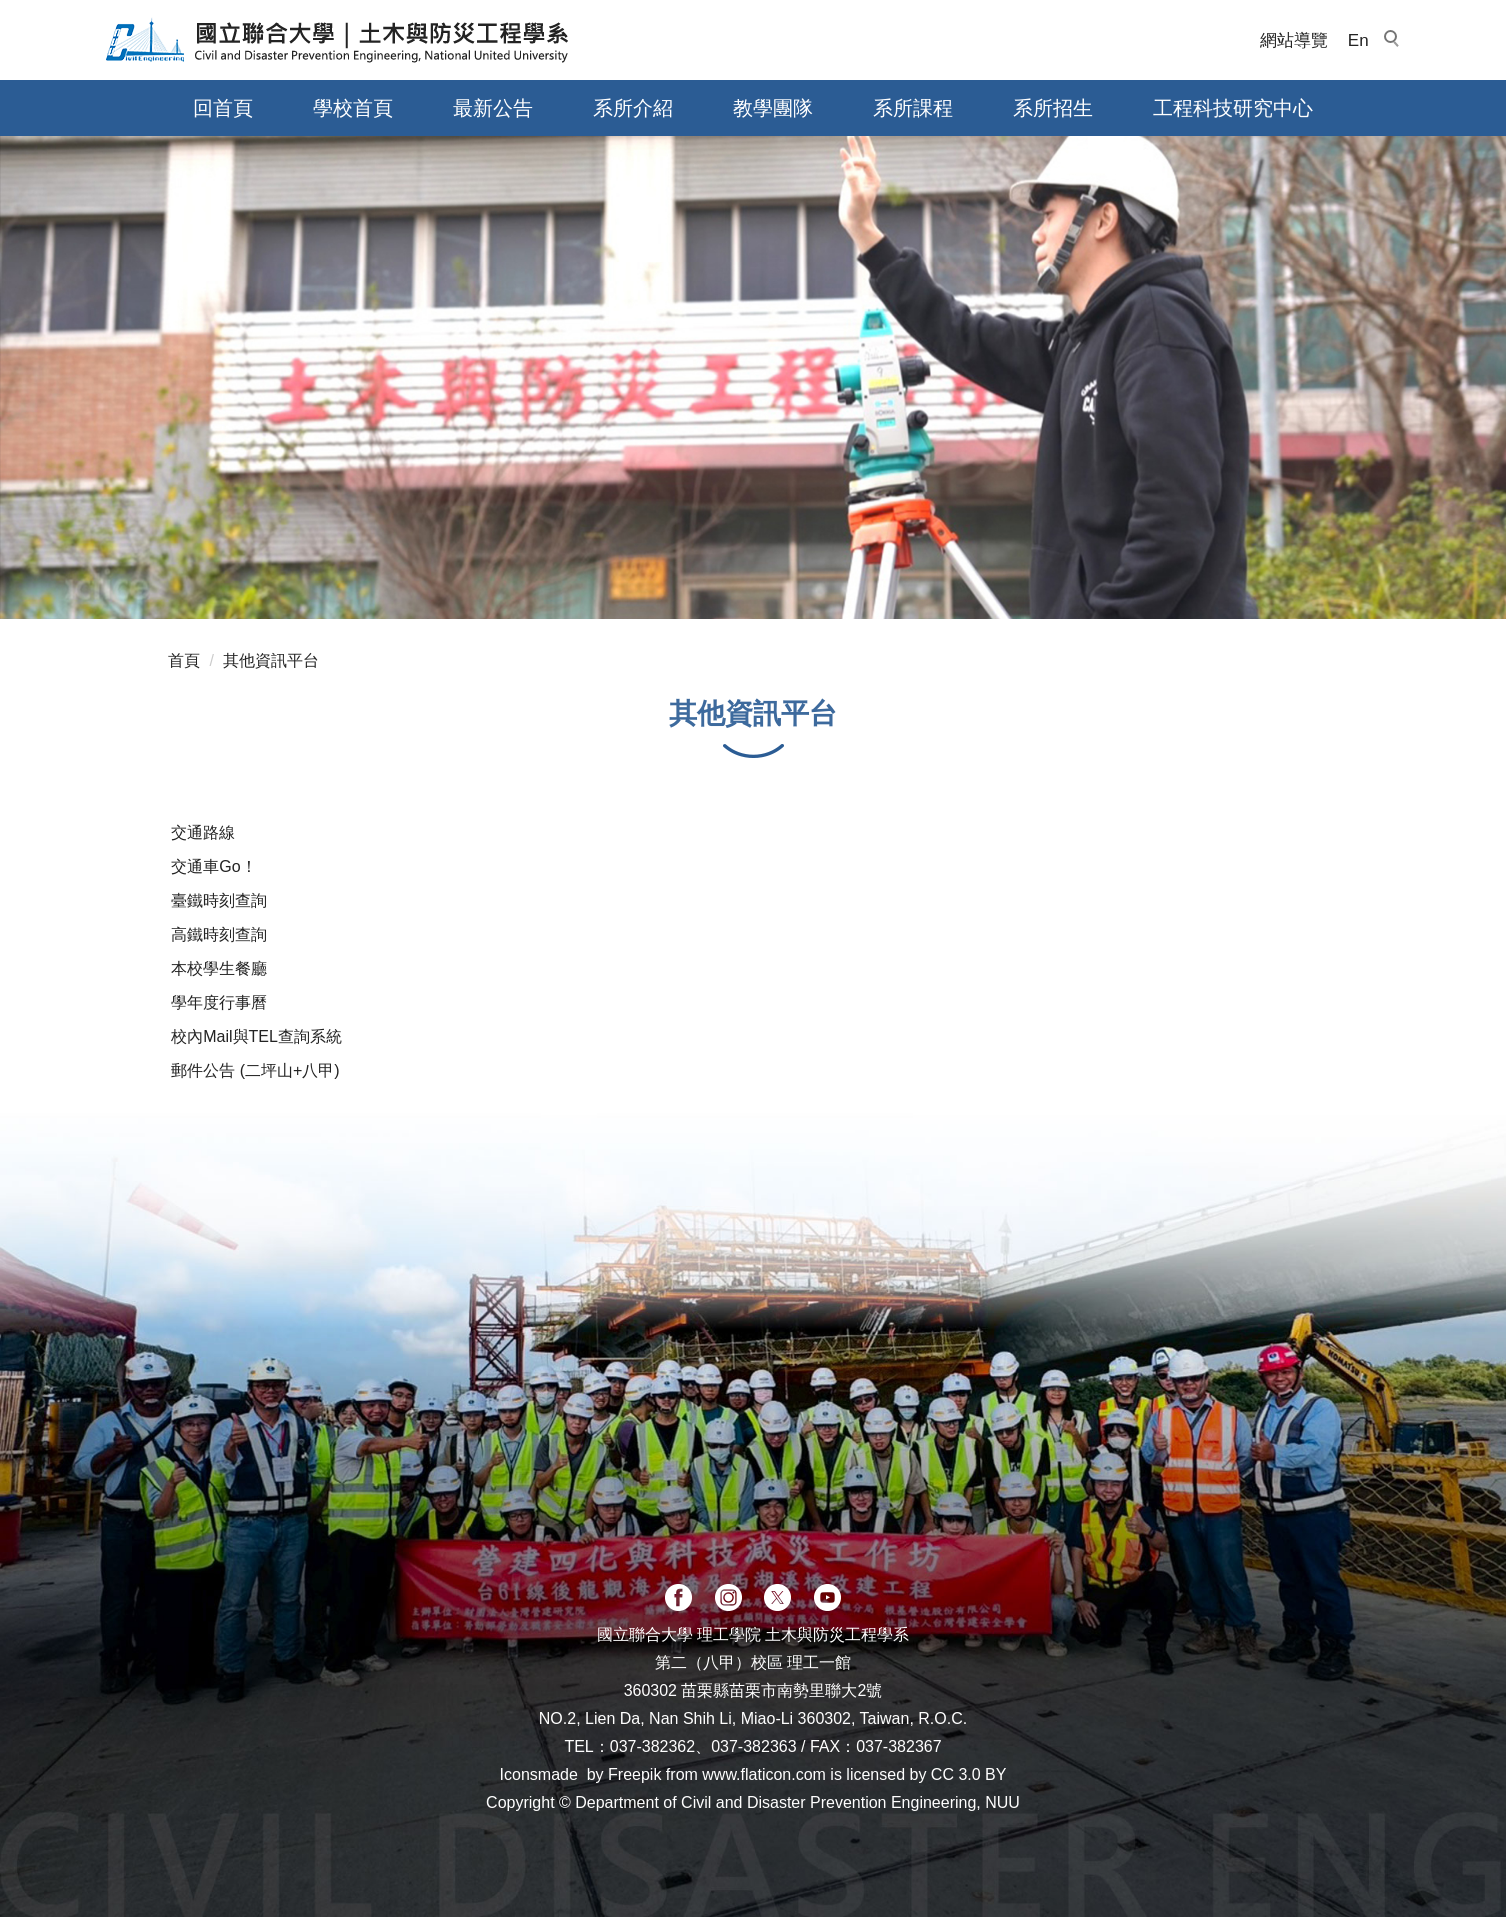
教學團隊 (773, 108)
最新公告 (493, 108)
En (1358, 40)
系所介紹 (633, 108)
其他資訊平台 (271, 660)
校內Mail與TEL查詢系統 (256, 1036)
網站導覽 (1294, 40)
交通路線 (203, 832)
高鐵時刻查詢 (219, 934)
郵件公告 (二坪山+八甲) (255, 1070)
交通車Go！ (213, 866)
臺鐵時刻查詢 (219, 900)
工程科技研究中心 (1233, 108)
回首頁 (223, 108)
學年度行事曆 (219, 1002)
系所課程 (913, 108)
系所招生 (1053, 108)
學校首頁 (353, 108)
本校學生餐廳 (219, 968)
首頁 (184, 660)
